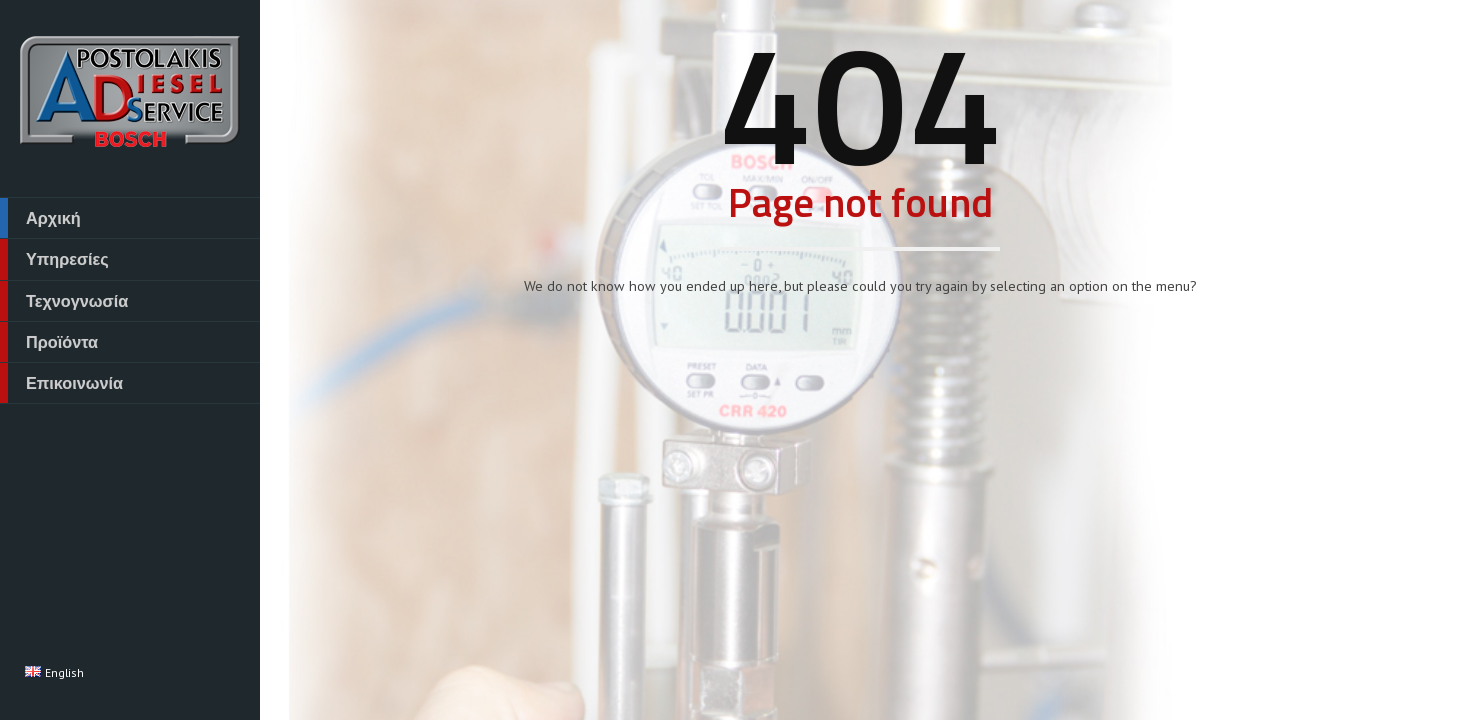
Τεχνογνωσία (64, 301)
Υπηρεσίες (54, 259)
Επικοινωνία (61, 383)
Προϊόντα (49, 342)
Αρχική (40, 218)
